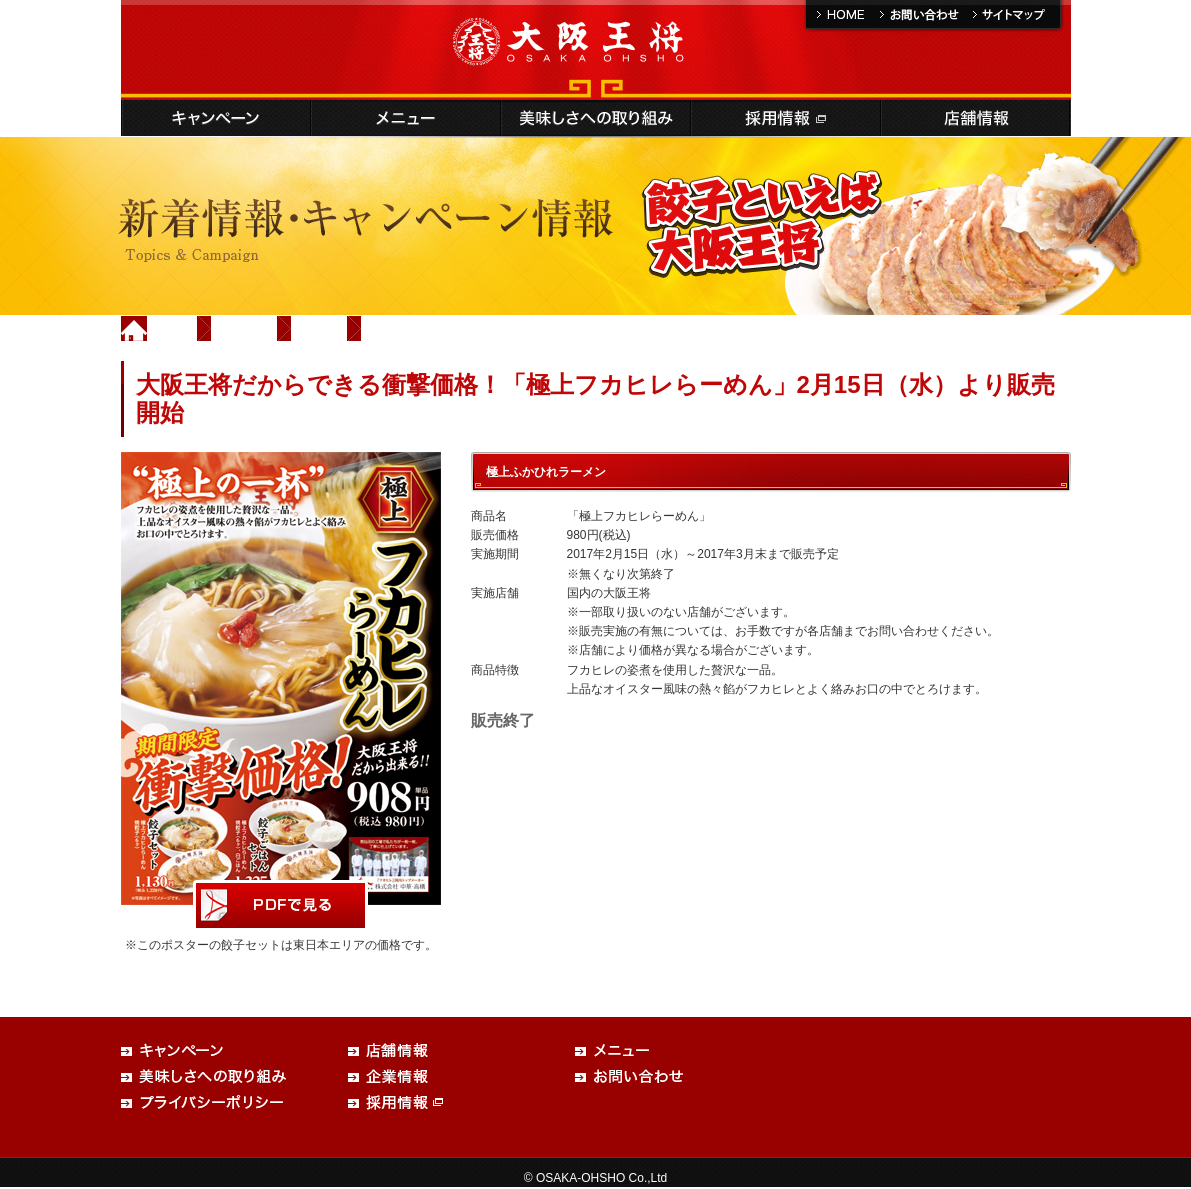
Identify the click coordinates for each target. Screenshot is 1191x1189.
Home (173, 328)
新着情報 (245, 328)
